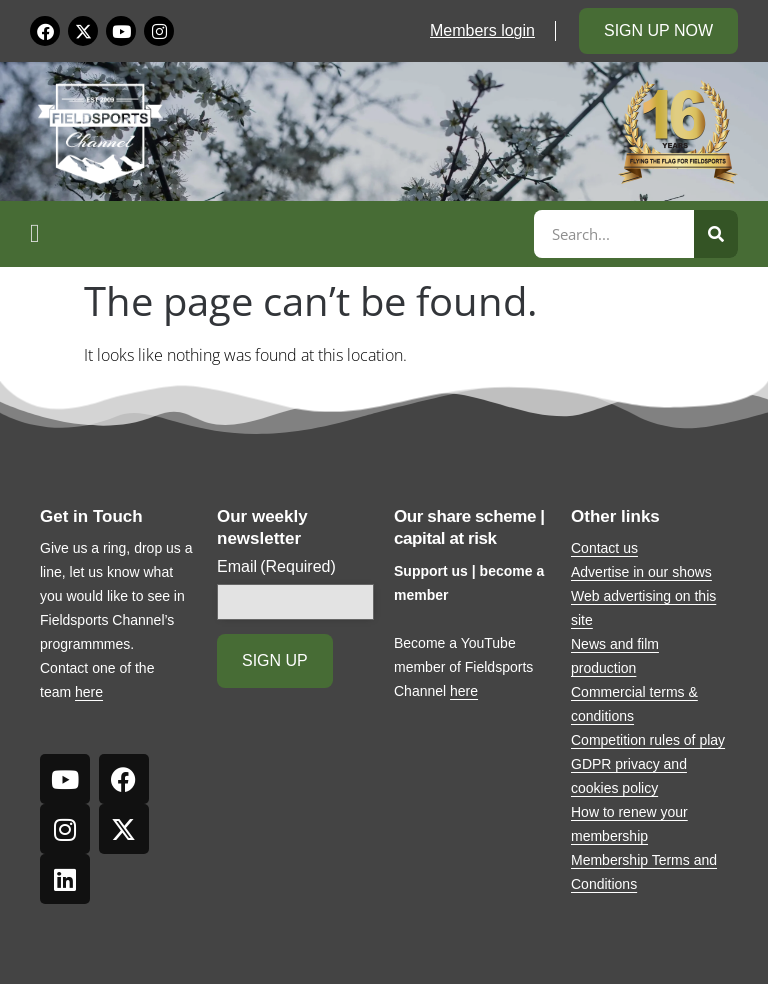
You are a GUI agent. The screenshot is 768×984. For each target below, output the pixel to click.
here (89, 692)
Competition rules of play (648, 740)
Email (276, 567)
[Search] (716, 234)
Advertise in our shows (641, 572)
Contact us (604, 548)
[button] (279, 234)
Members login (482, 30)
